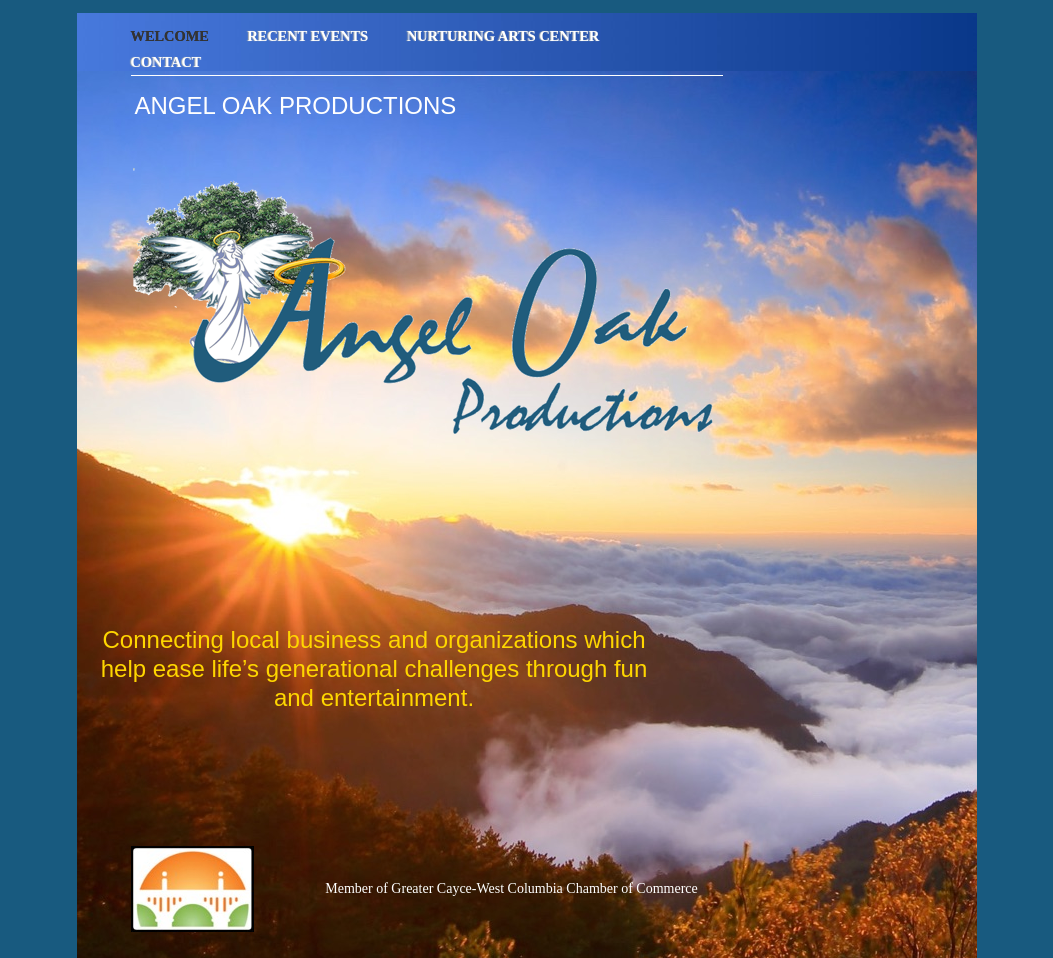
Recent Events (309, 36)
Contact (166, 62)
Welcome (172, 36)
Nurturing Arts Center (503, 36)
